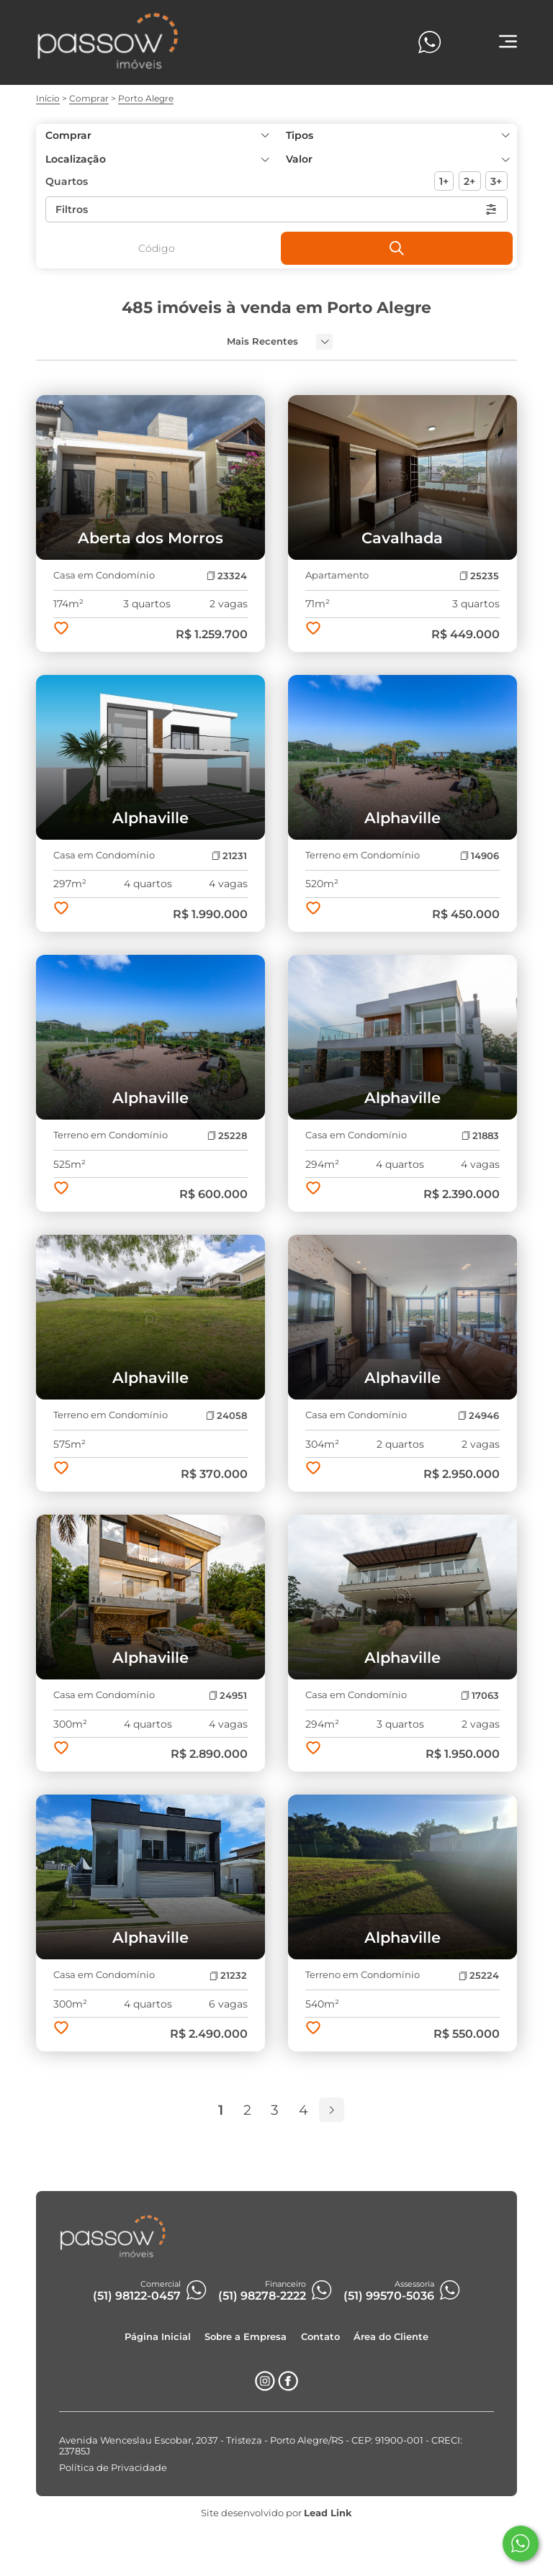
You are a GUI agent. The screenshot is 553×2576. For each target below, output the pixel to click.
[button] (396, 159)
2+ (469, 181)
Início (48, 98)
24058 (226, 1415)
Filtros (276, 209)
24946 (478, 1415)
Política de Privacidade (113, 2467)
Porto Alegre (146, 98)
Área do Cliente (391, 2336)
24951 (228, 1695)
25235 (479, 576)
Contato (320, 2336)
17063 (480, 1695)
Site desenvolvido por (276, 2513)
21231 (229, 856)
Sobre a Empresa (245, 2336)
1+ (444, 181)
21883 (480, 1135)
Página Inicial (158, 2336)
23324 (227, 576)
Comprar (89, 98)
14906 (479, 856)
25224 (479, 1975)
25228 (227, 1135)
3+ (496, 181)
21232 (228, 1975)
